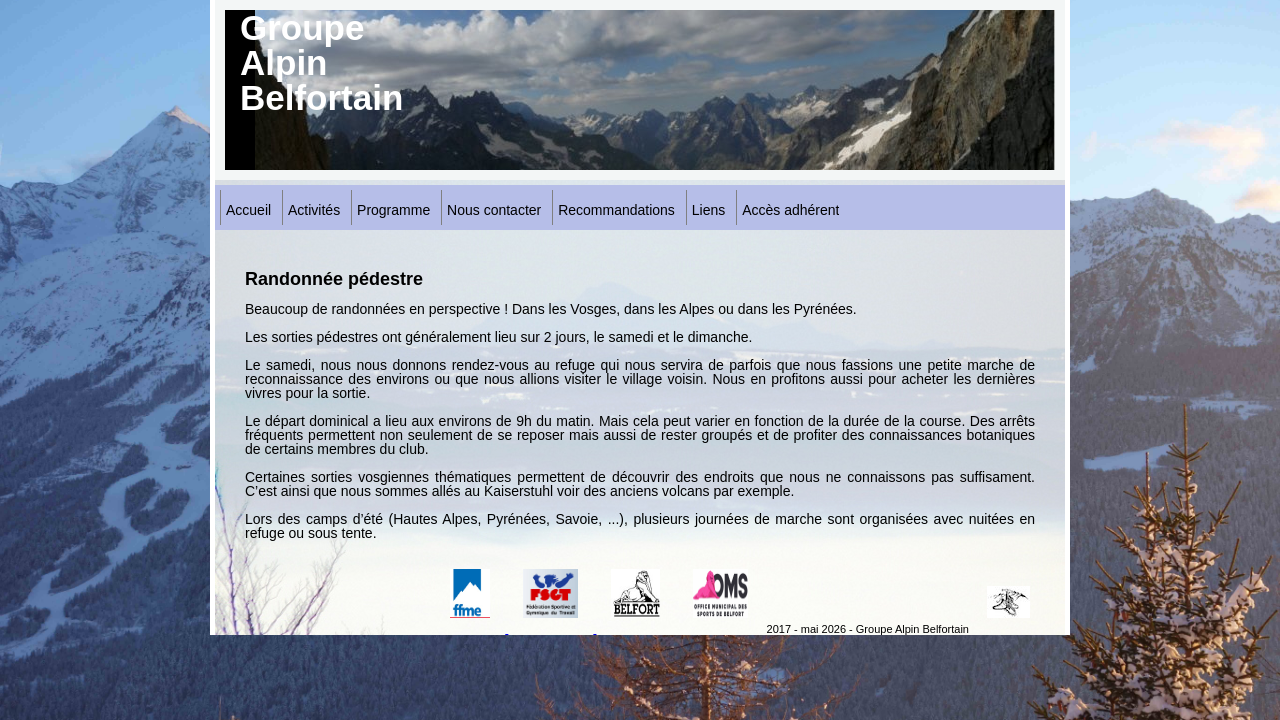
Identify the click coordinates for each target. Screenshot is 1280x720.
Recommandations (616, 210)
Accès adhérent (790, 210)
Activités (314, 210)
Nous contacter (494, 210)
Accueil (248, 210)
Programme (393, 210)
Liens (708, 210)
